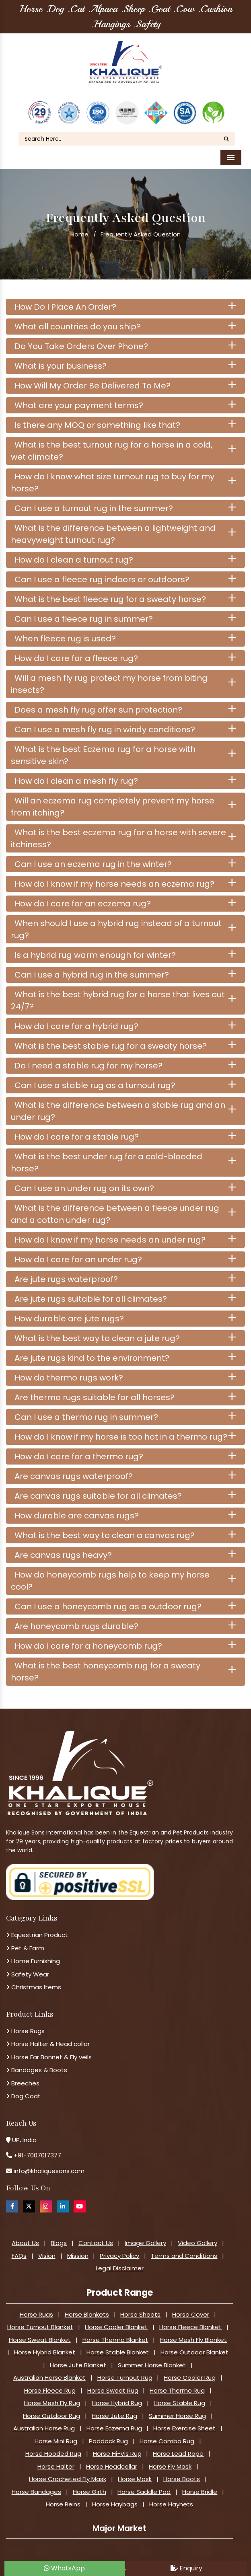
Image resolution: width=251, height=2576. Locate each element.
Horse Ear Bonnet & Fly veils (49, 2056)
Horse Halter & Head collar (48, 2042)
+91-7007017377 (37, 2154)
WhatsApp (64, 2568)
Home (79, 232)
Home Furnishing (33, 1960)
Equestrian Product (37, 1933)
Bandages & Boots (36, 2068)
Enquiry (186, 2568)
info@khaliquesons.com (48, 2169)
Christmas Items (33, 1986)
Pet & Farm (25, 1947)
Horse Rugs (25, 2029)
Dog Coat (23, 2095)
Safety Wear (27, 1973)
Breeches (22, 2082)
